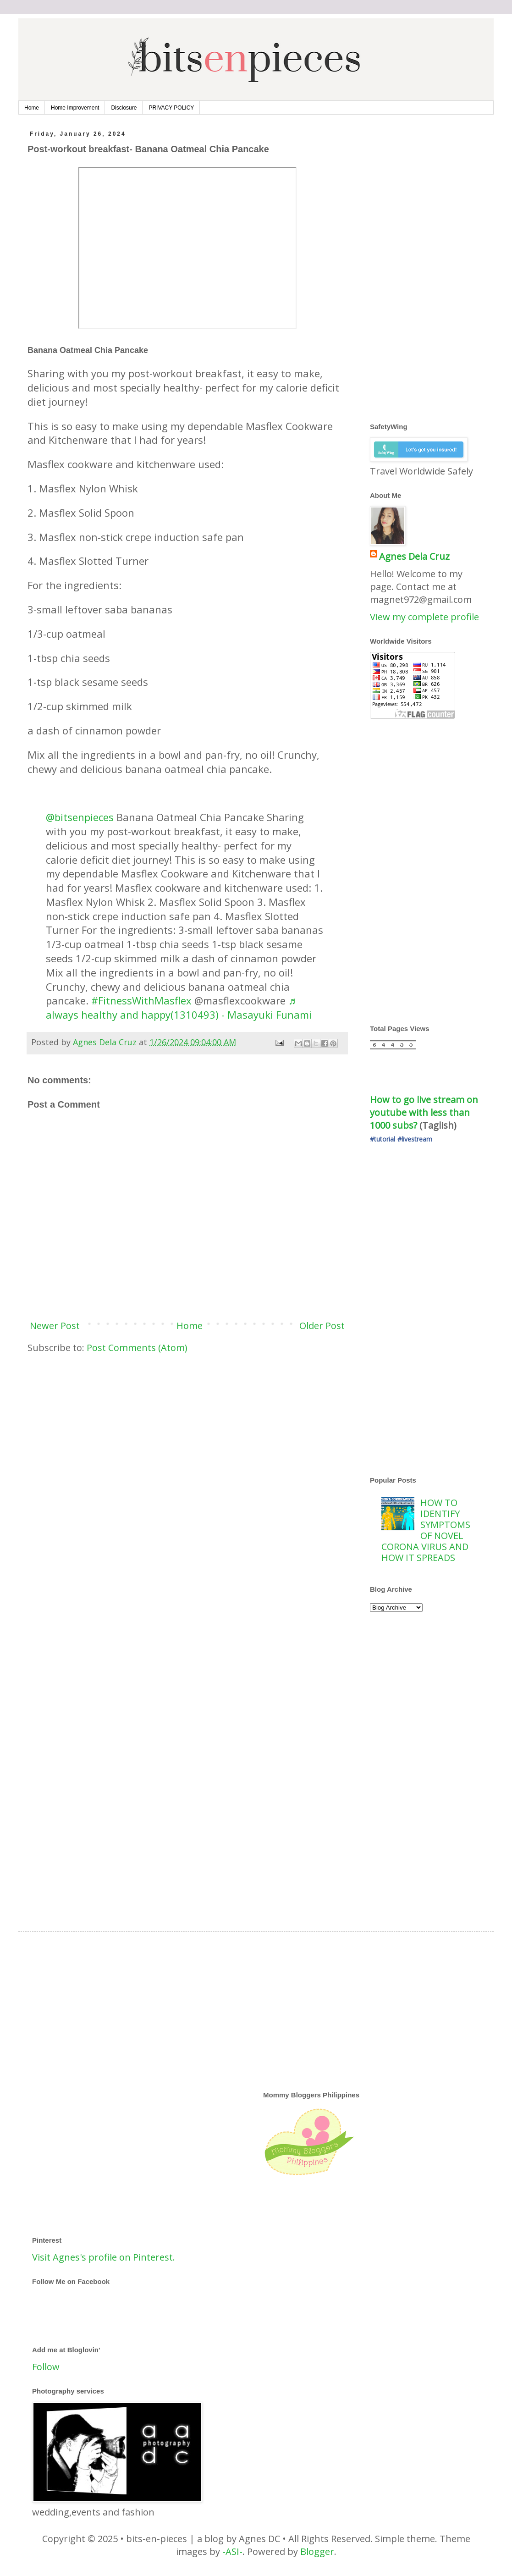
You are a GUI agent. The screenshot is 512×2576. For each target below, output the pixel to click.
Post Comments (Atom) (137, 1347)
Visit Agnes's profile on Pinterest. (103, 2257)
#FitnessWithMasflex (141, 1000)
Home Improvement (75, 108)
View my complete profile (424, 617)
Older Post (322, 1325)
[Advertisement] (187, 1432)
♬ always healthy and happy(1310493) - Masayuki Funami (179, 1007)
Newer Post (55, 1325)
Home (31, 108)
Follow (46, 2367)
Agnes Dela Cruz (414, 556)
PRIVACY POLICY (171, 108)
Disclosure (124, 108)
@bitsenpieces (80, 817)
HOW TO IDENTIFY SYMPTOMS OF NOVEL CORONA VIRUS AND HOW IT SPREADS (425, 1530)
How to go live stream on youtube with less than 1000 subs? (425, 1112)
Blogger (317, 2551)
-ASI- (232, 2551)
